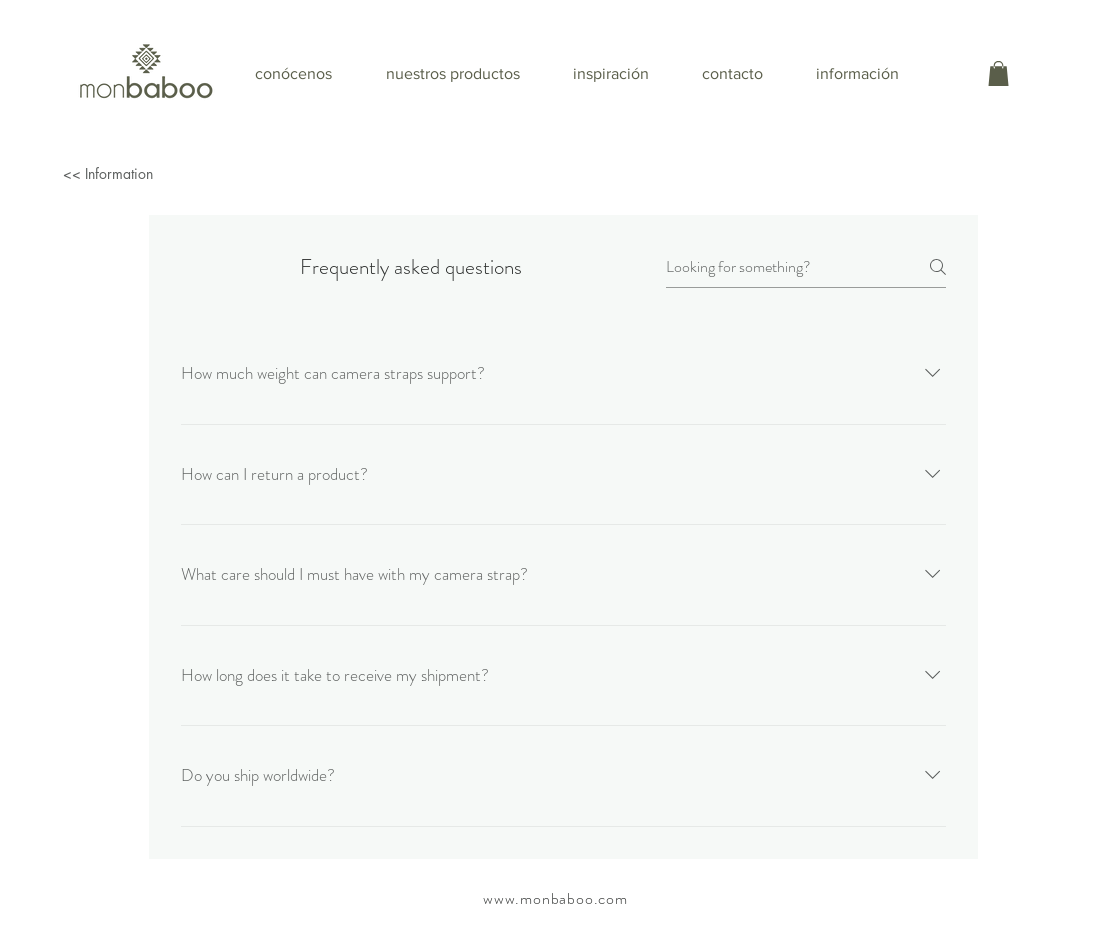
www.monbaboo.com (555, 898)
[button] (998, 73)
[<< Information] (174, 173)
